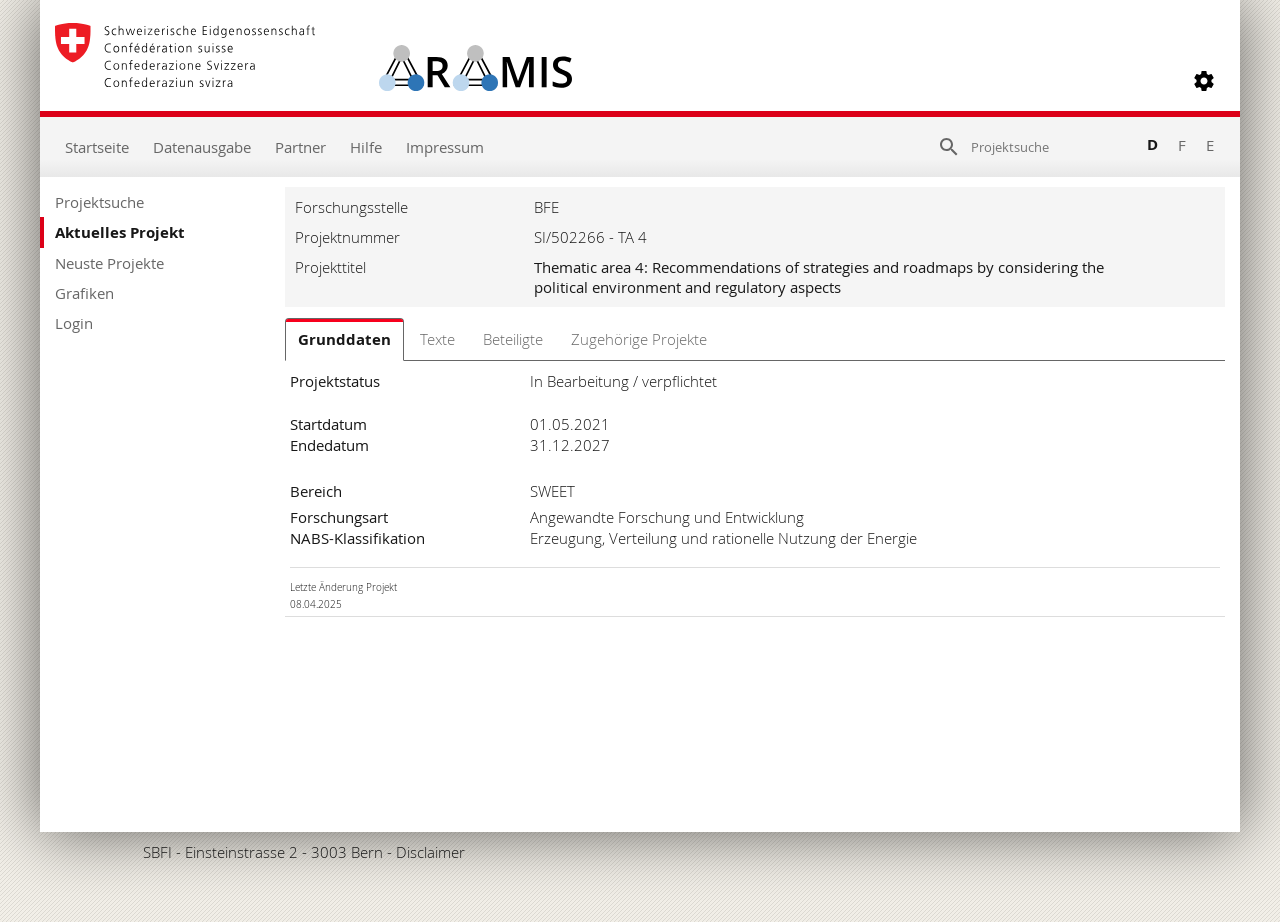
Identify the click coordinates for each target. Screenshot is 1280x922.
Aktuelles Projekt (120, 232)
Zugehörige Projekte (639, 339)
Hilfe (366, 147)
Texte (437, 339)
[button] (1204, 81)
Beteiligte (513, 339)
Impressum (445, 147)
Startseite (97, 147)
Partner (300, 147)
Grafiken (84, 293)
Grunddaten (344, 339)
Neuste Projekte (109, 263)
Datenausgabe (202, 147)
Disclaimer (430, 852)
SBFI (157, 852)
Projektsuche (99, 202)
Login (74, 323)
